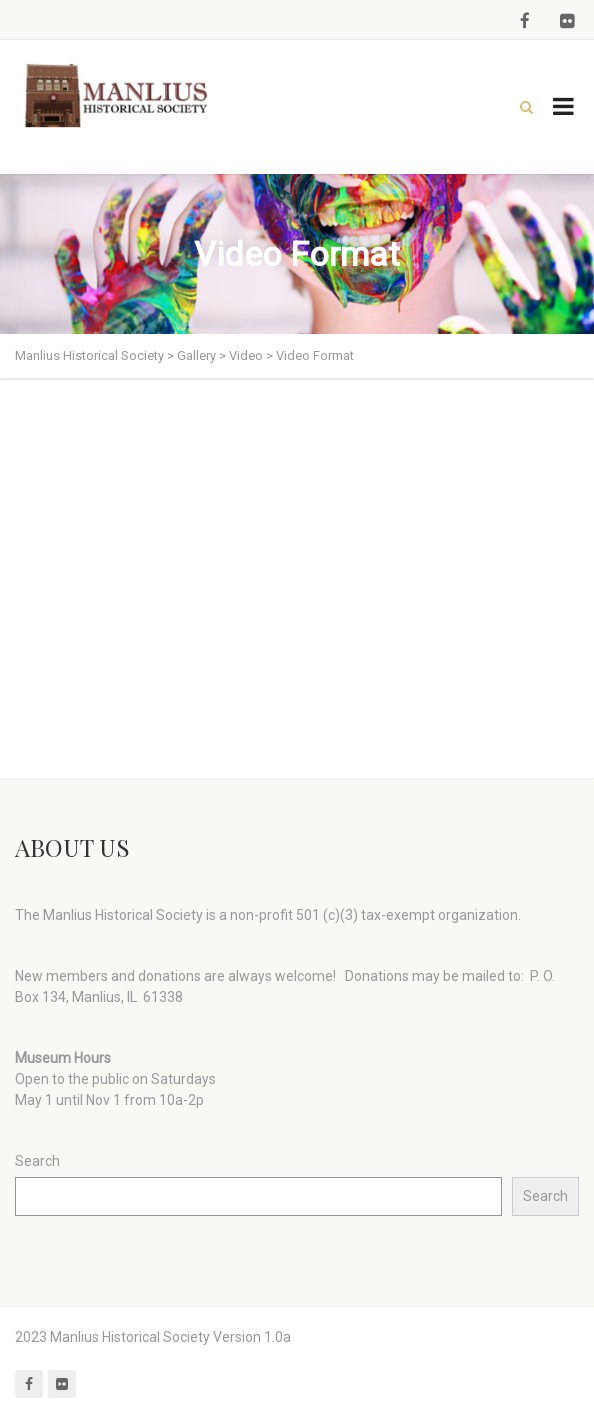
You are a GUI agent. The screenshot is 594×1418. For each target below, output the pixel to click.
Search (37, 1161)
